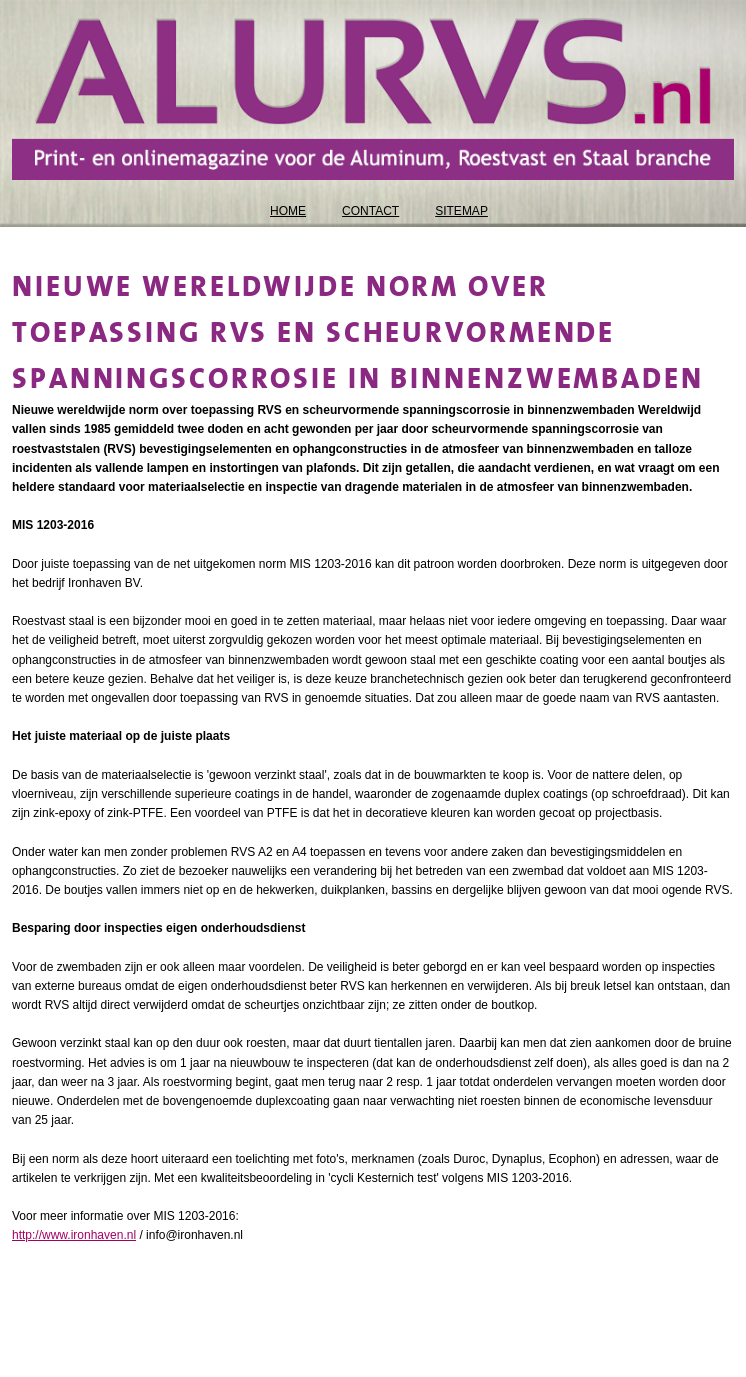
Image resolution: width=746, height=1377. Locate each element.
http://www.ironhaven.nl (74, 1235)
